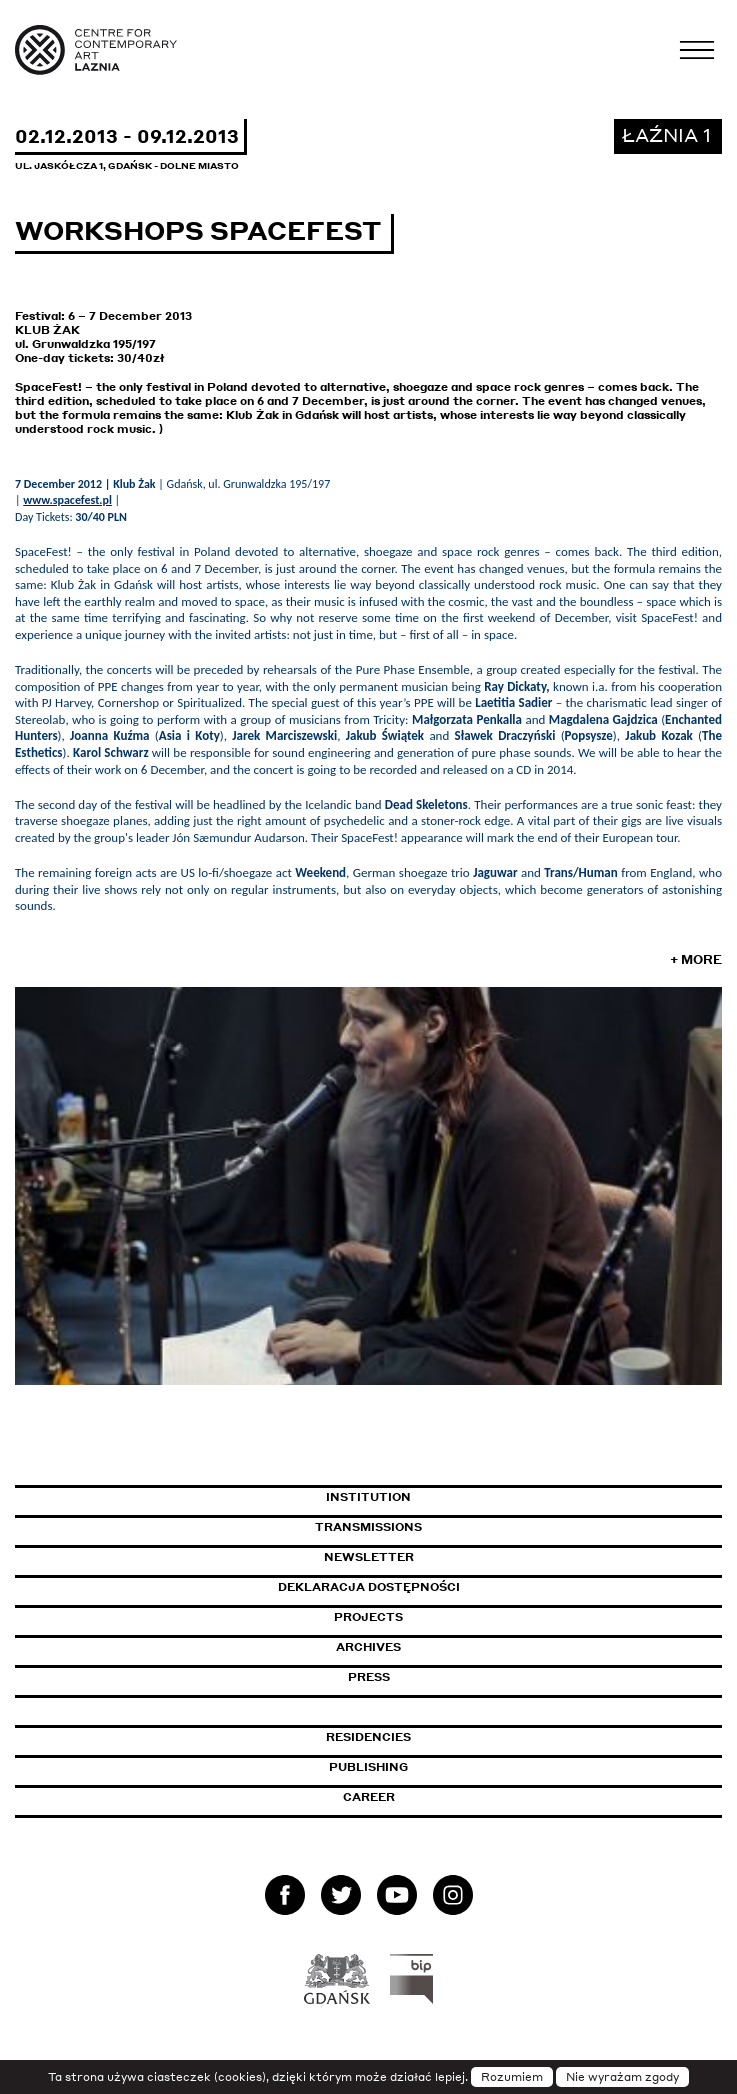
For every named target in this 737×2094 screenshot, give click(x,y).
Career (369, 1797)
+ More (696, 959)
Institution (368, 1497)
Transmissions (454, 1527)
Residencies (368, 1737)
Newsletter (369, 1557)
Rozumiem (512, 2077)
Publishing (368, 1767)
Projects (368, 1617)
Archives (368, 1647)
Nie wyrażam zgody (622, 2077)
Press (369, 1677)
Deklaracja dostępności (369, 1587)
